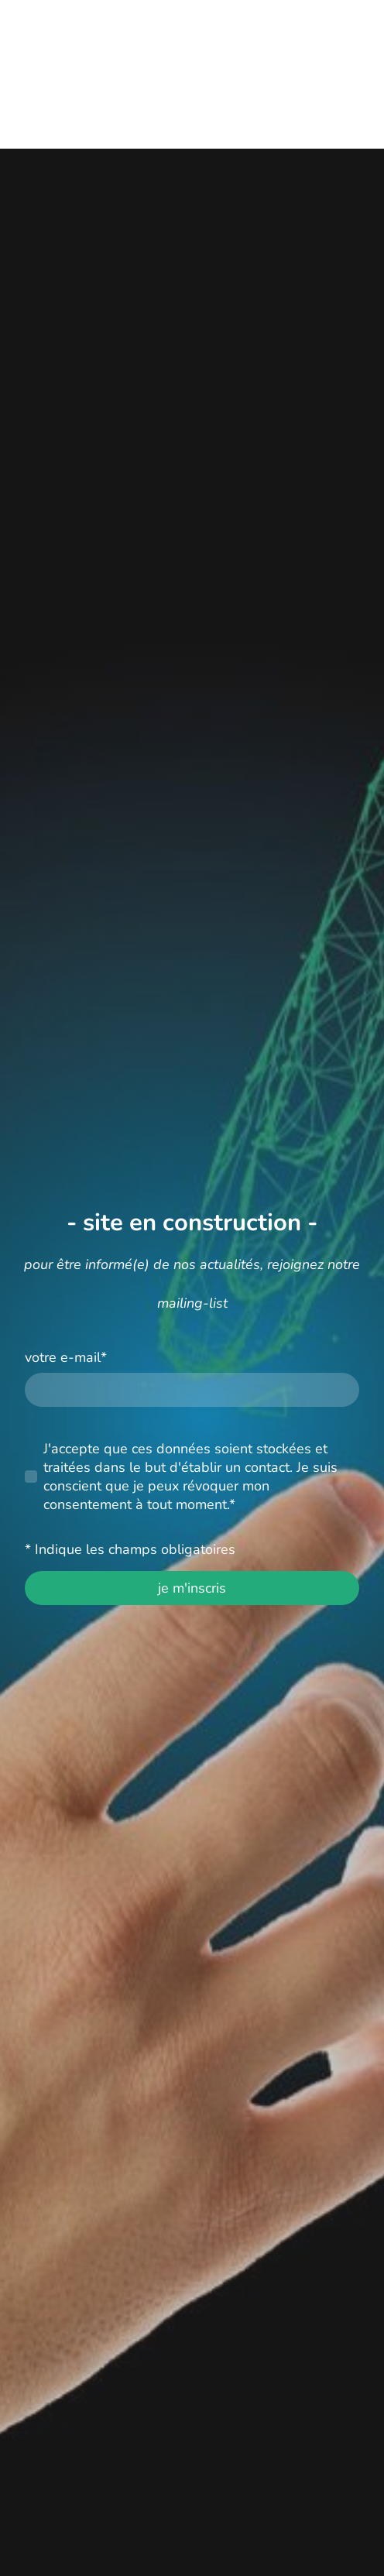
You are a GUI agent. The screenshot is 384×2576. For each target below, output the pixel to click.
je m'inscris (192, 1588)
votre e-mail (66, 1357)
